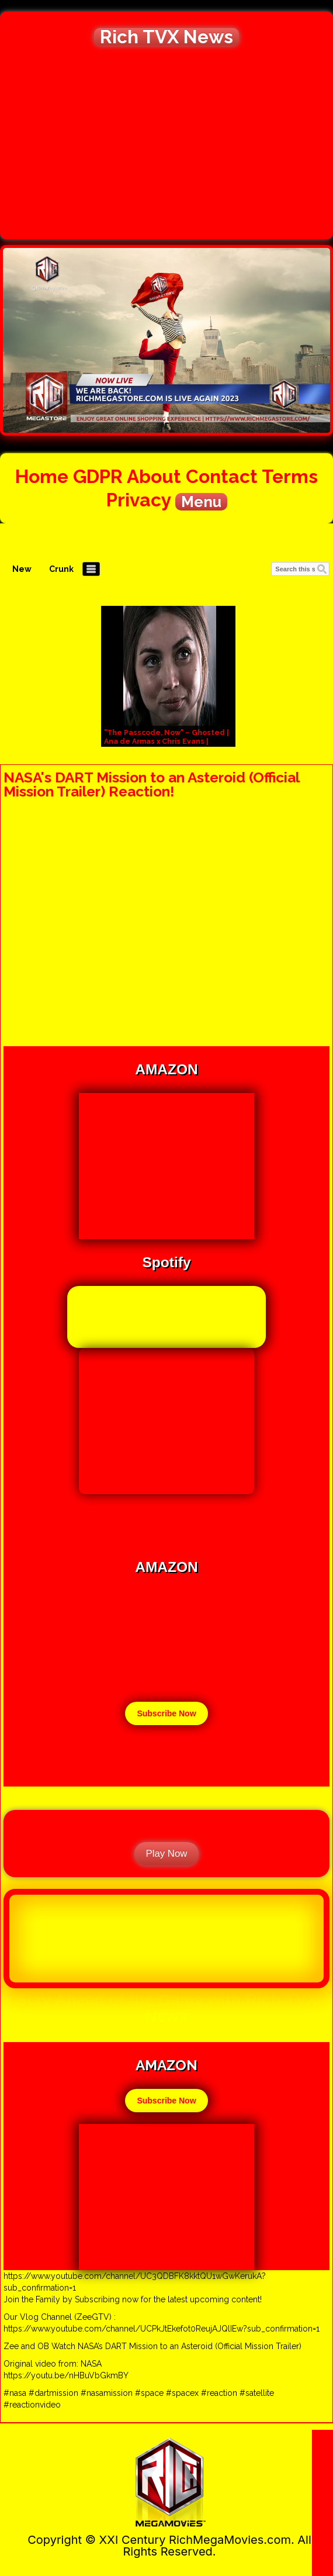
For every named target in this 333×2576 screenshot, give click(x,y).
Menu (201, 502)
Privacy (138, 500)
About (154, 476)
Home (41, 476)
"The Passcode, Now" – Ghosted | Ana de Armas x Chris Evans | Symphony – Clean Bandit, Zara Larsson (166, 746)
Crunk (61, 569)
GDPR (98, 476)
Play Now (167, 1853)
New (22, 569)
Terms (290, 476)
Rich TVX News (166, 37)
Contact (222, 476)
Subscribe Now (166, 1713)
